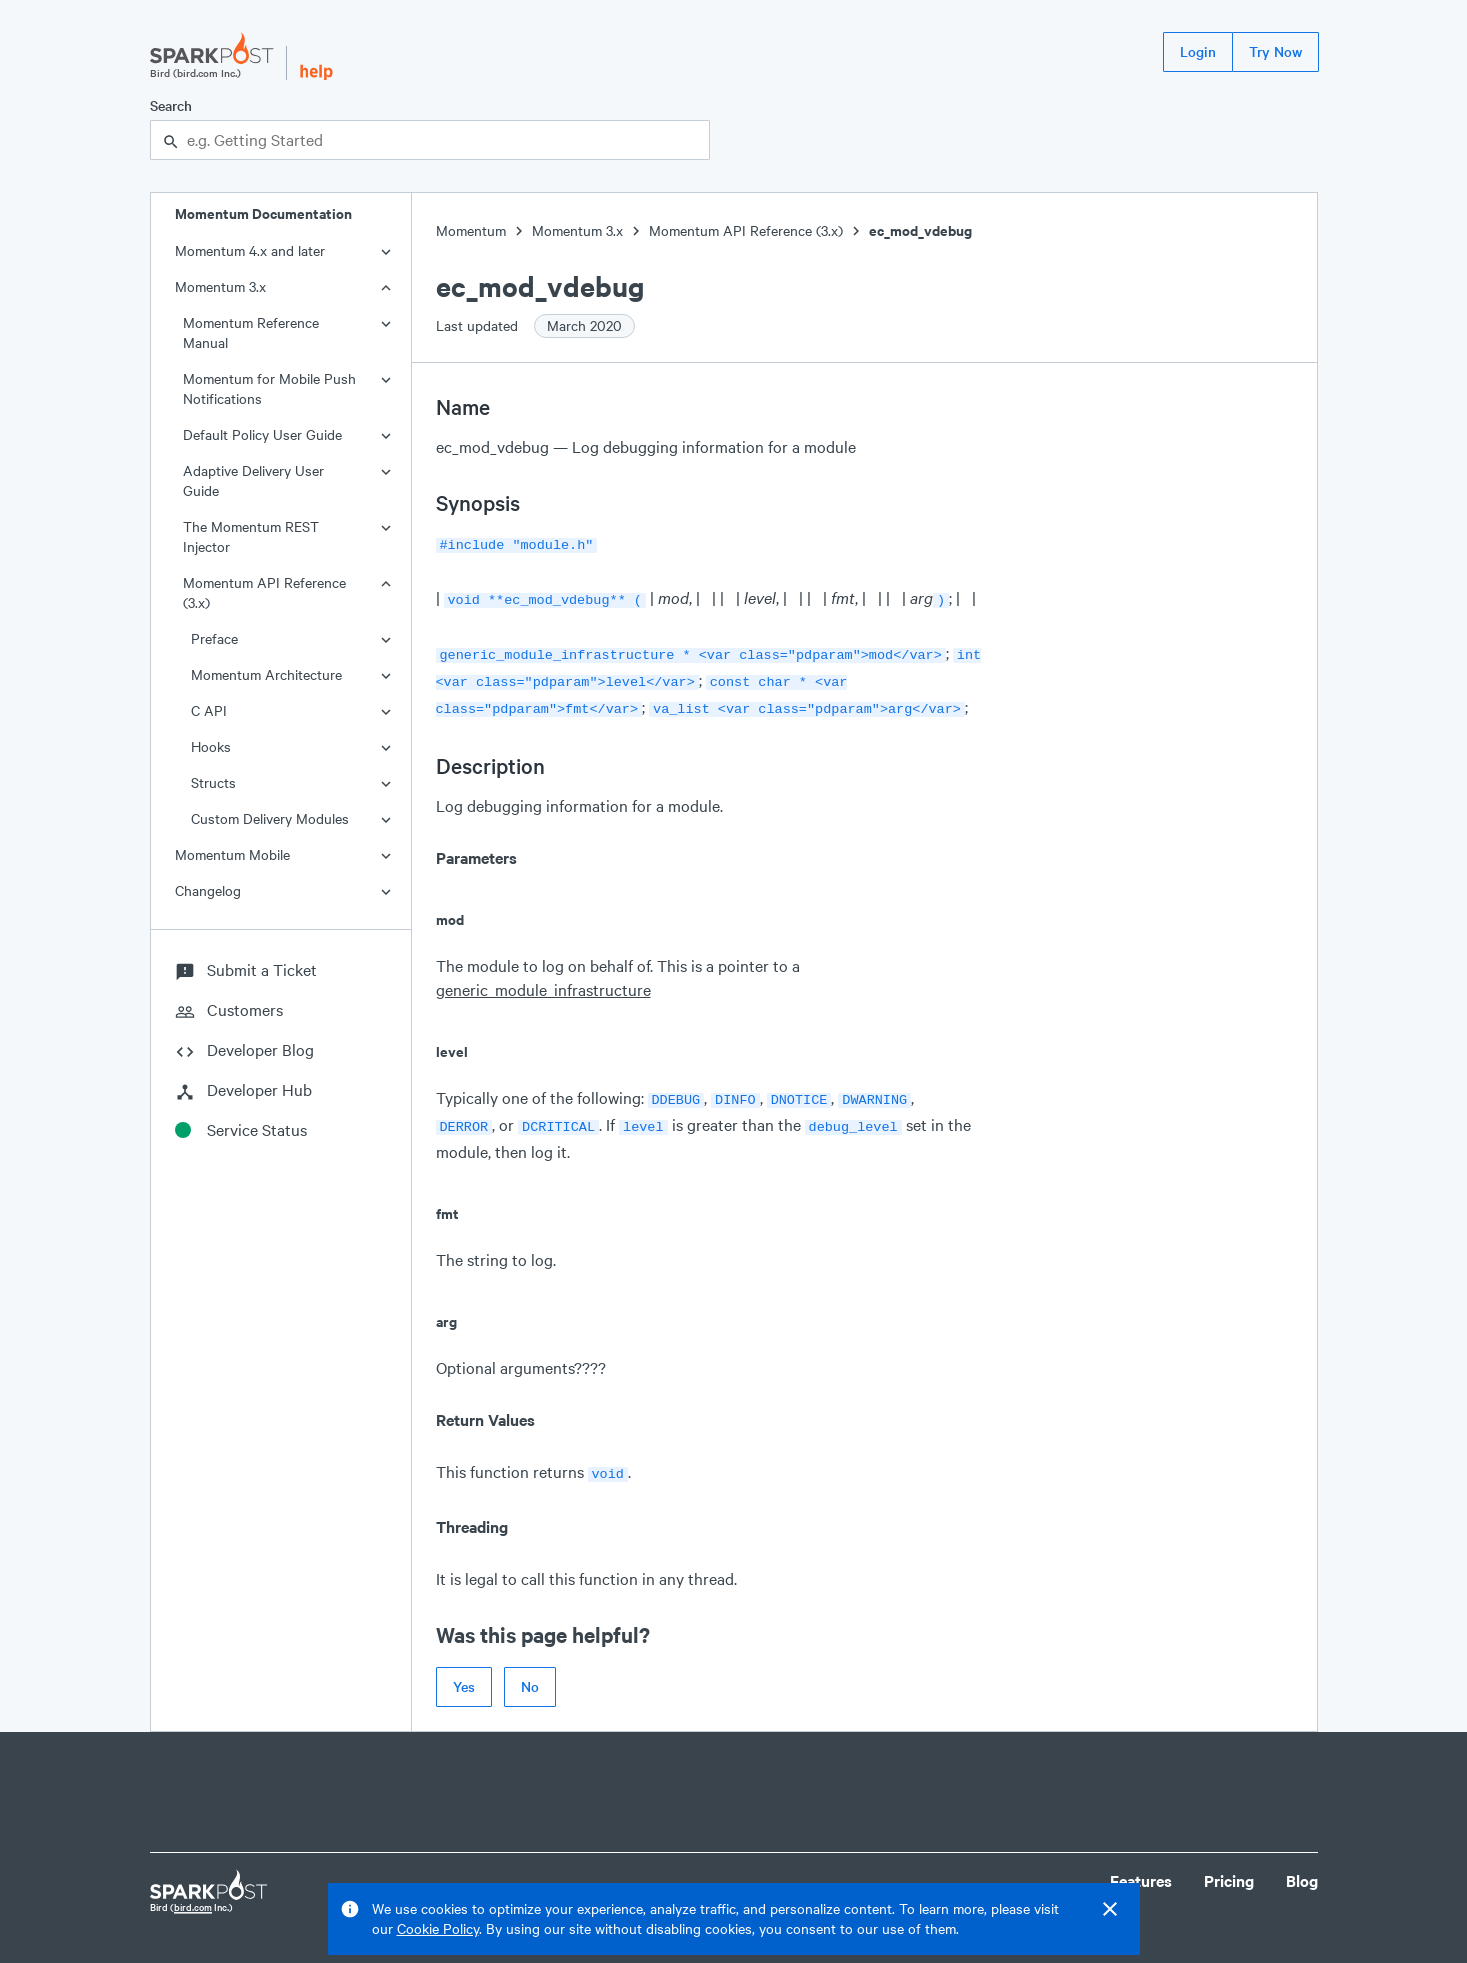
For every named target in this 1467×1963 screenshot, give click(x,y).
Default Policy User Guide (262, 434)
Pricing (1229, 1864)
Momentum (471, 230)
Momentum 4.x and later (250, 250)
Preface (214, 638)
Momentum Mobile (232, 854)
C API (209, 710)
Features (1141, 1864)
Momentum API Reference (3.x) (264, 592)
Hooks (211, 746)
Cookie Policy (438, 1928)
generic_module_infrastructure (543, 979)
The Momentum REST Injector (251, 536)
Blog (1302, 1864)
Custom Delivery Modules (270, 818)
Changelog (208, 890)
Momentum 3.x (220, 286)
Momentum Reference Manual (251, 332)
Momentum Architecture (266, 674)
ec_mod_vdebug (920, 230)
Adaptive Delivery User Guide (253, 480)
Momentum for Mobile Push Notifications (269, 388)
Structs (213, 782)
